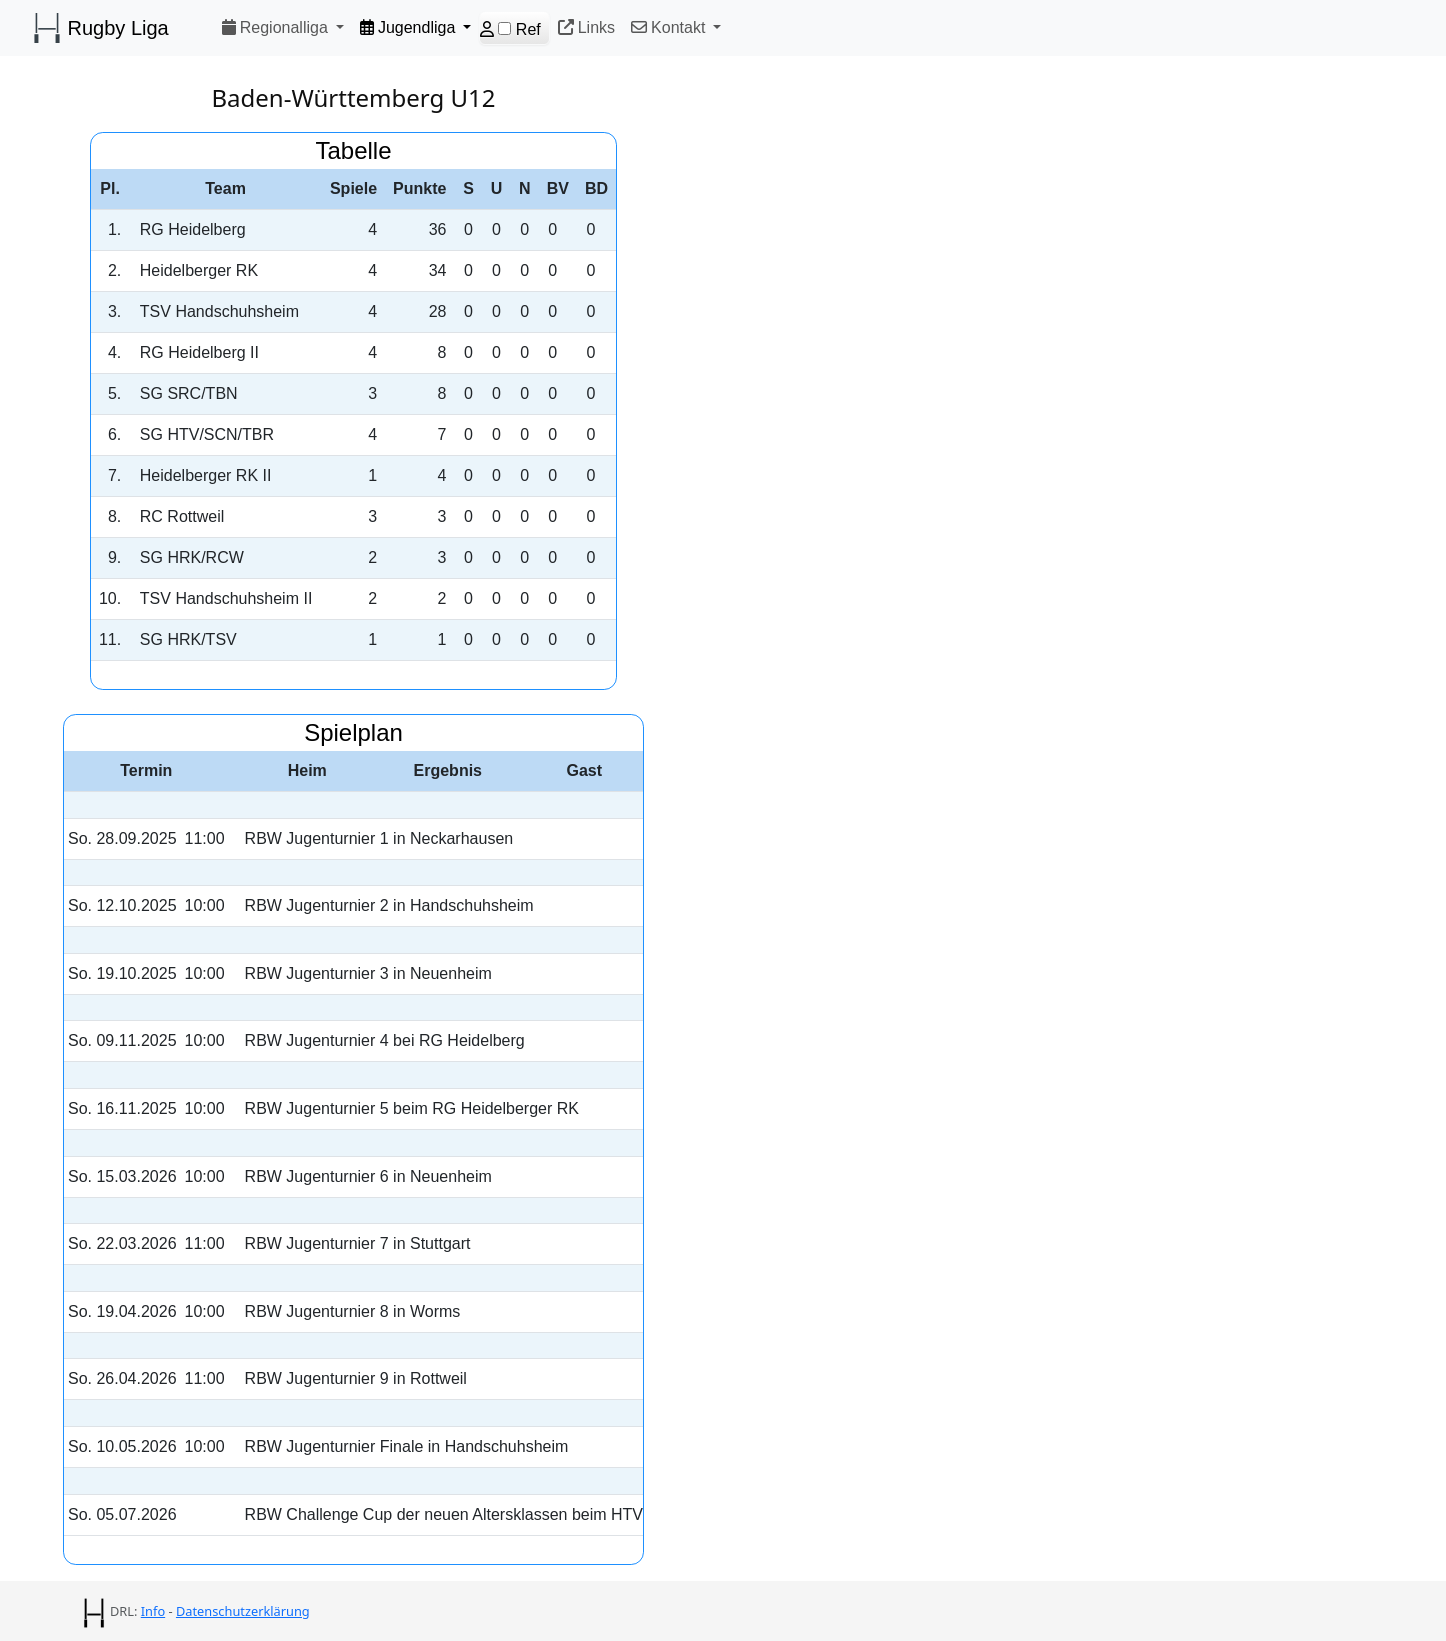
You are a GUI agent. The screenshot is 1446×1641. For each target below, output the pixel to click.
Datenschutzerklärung (243, 1611)
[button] (283, 27)
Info (153, 1611)
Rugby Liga (100, 28)
